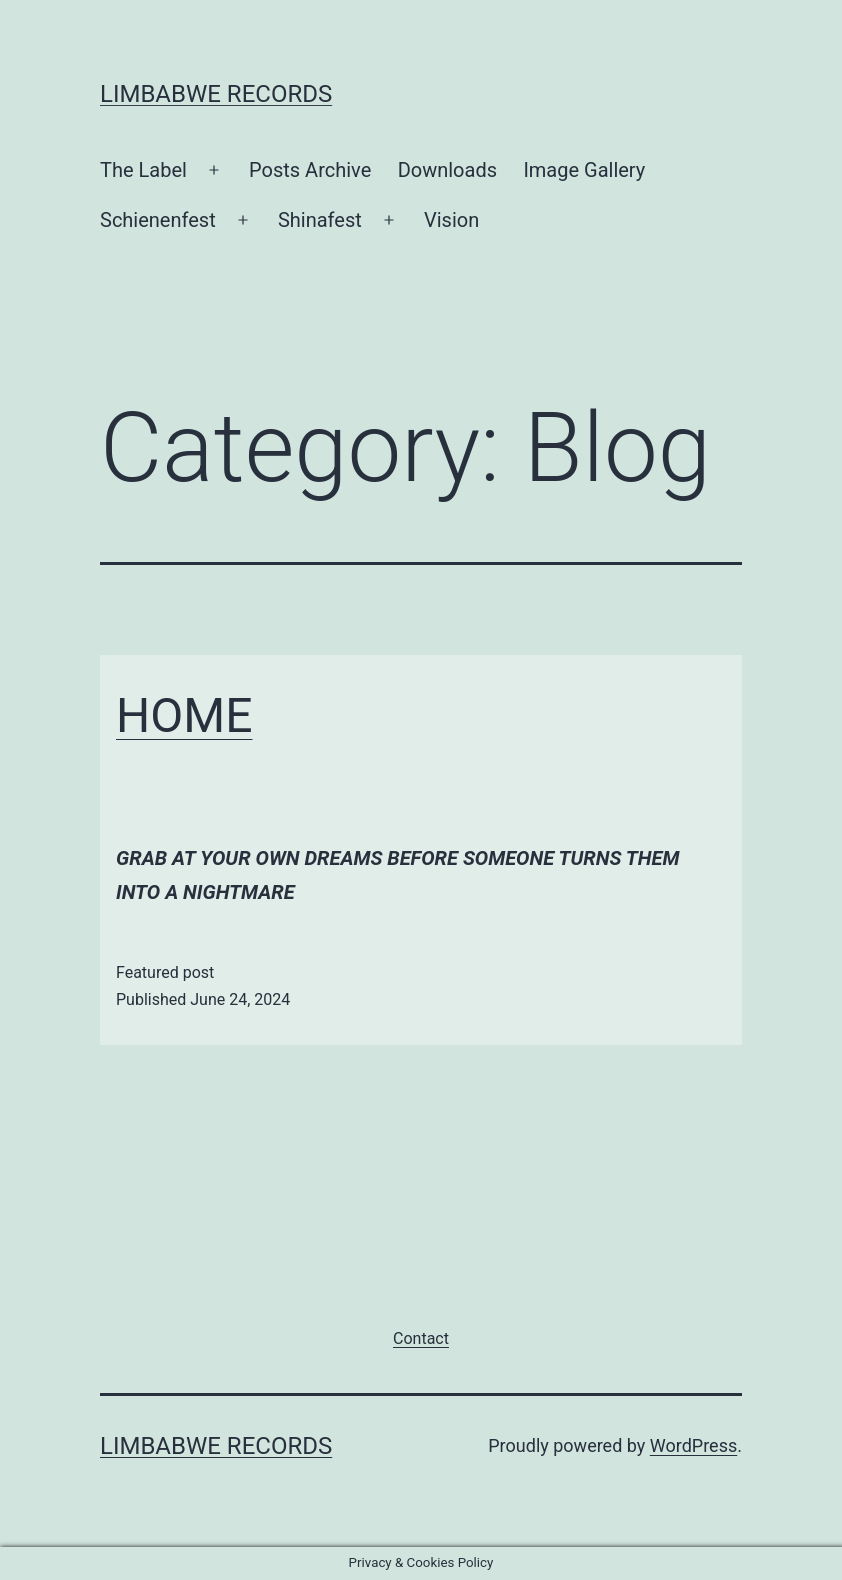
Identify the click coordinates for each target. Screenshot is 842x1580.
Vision (451, 220)
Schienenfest (158, 220)
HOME (184, 715)
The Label (143, 170)
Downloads (447, 170)
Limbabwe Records (216, 94)
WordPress (693, 1445)
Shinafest (320, 220)
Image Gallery (584, 170)
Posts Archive (310, 170)
